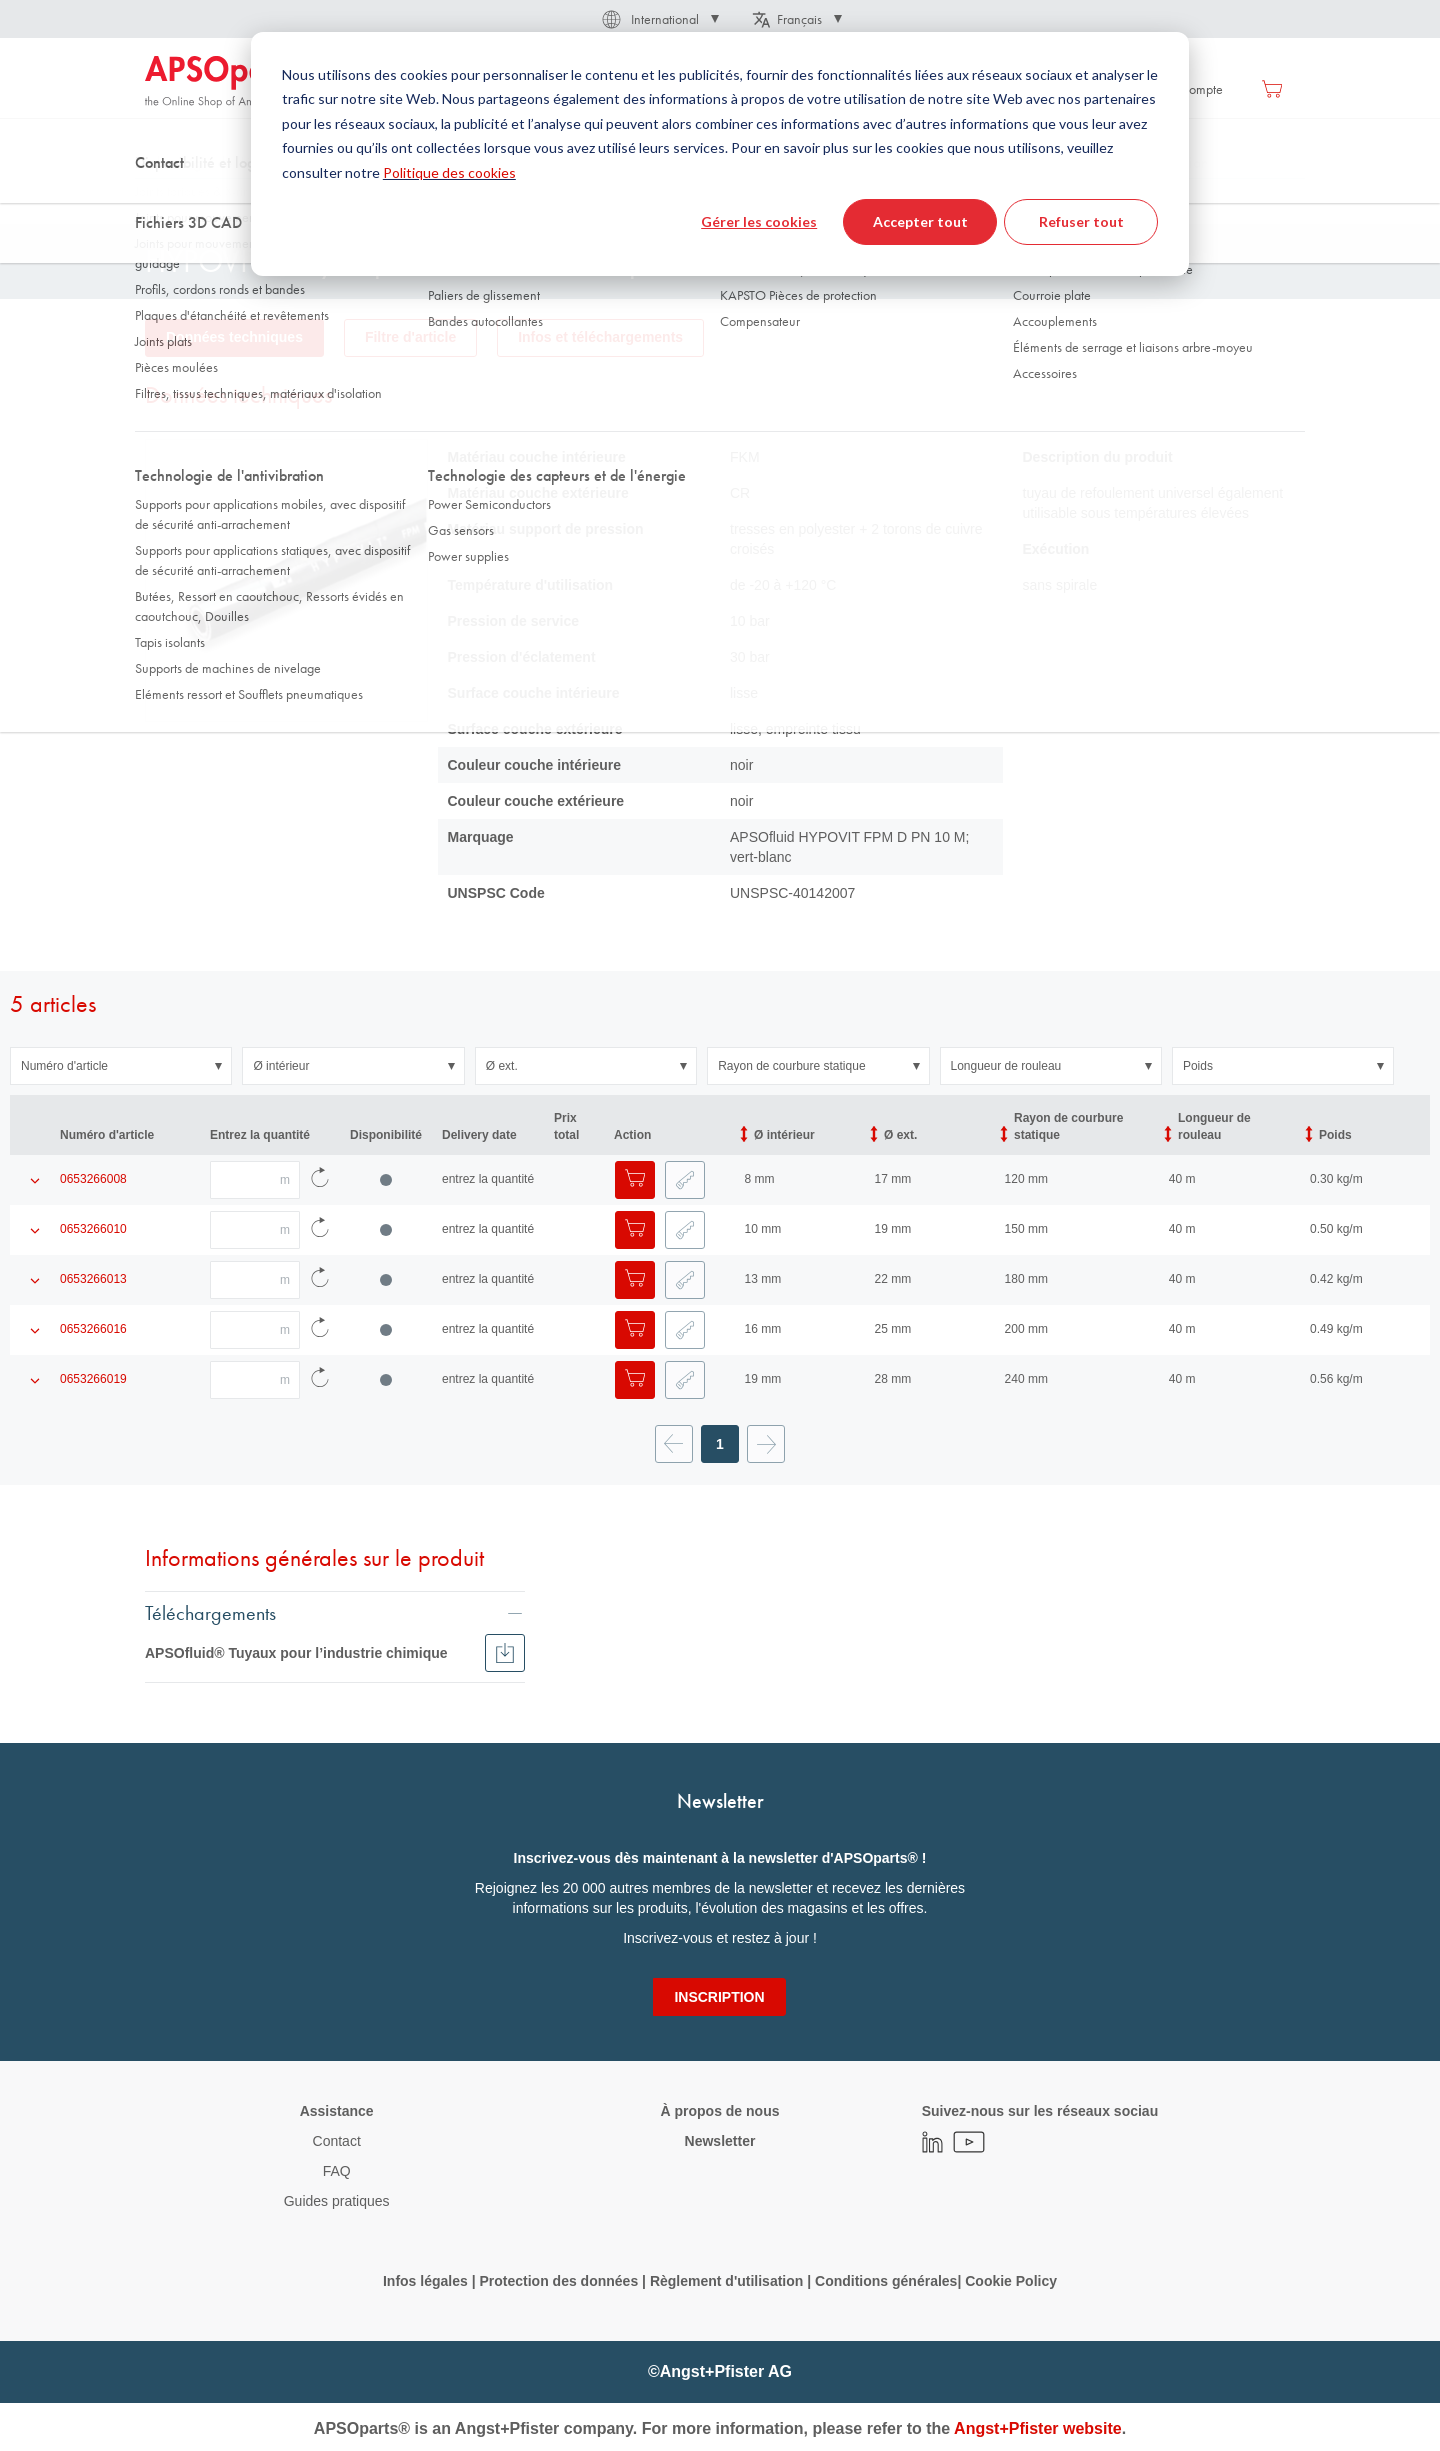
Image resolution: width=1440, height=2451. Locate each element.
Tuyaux (389, 199)
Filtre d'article (410, 337)
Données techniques (234, 337)
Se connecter (1068, 89)
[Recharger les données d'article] (320, 1180)
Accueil (164, 199)
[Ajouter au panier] (635, 1180)
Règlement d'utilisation (726, 2281)
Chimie (572, 199)
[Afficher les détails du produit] (35, 1180)
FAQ (337, 2171)
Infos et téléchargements (600, 337)
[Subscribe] (719, 1997)
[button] (659, 19)
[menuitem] (462, 88)
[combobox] (720, 147)
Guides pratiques (337, 2201)
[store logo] (230, 82)
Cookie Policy (1011, 2281)
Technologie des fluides (276, 199)
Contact (337, 2141)
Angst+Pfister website (1038, 2428)
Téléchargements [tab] (210, 1612)
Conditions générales (886, 2281)
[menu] (666, 88)
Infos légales (425, 2281)
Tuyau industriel (481, 199)
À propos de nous (719, 2111)
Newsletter (720, 2141)
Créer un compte (1177, 89)
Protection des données (558, 2281)
